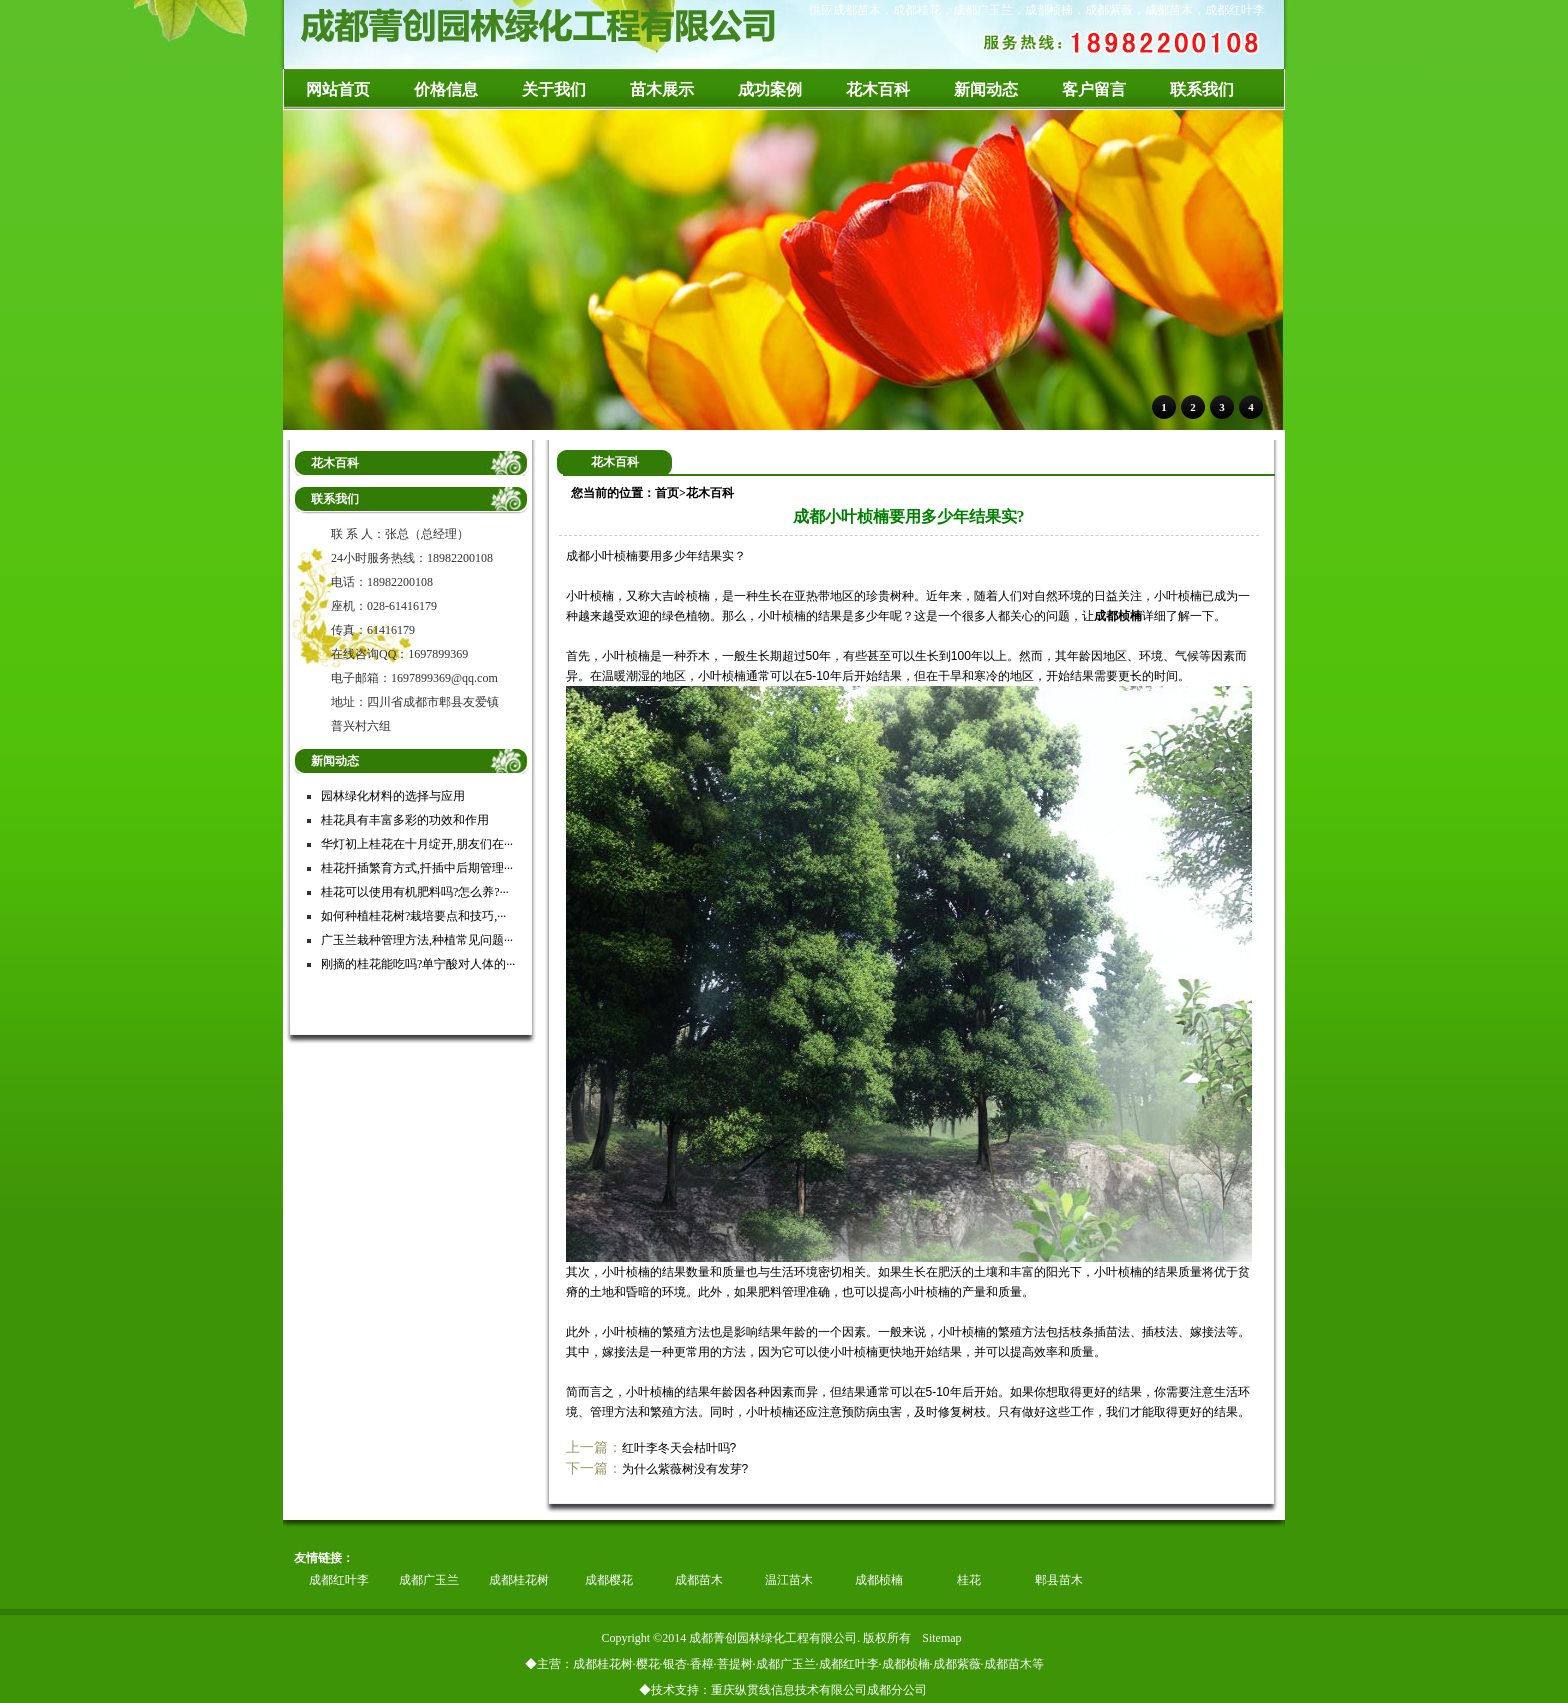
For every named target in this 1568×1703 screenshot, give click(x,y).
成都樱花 (609, 1580)
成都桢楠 (1118, 616)
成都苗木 (699, 1580)
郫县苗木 (1059, 1580)
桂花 (969, 1580)
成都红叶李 (339, 1580)
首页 (667, 493)
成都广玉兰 (429, 1580)
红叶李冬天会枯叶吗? (679, 1448)
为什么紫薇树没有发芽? (685, 1469)
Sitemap (941, 1638)
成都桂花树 (519, 1580)
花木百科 (710, 493)
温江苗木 (789, 1580)
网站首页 (338, 89)
